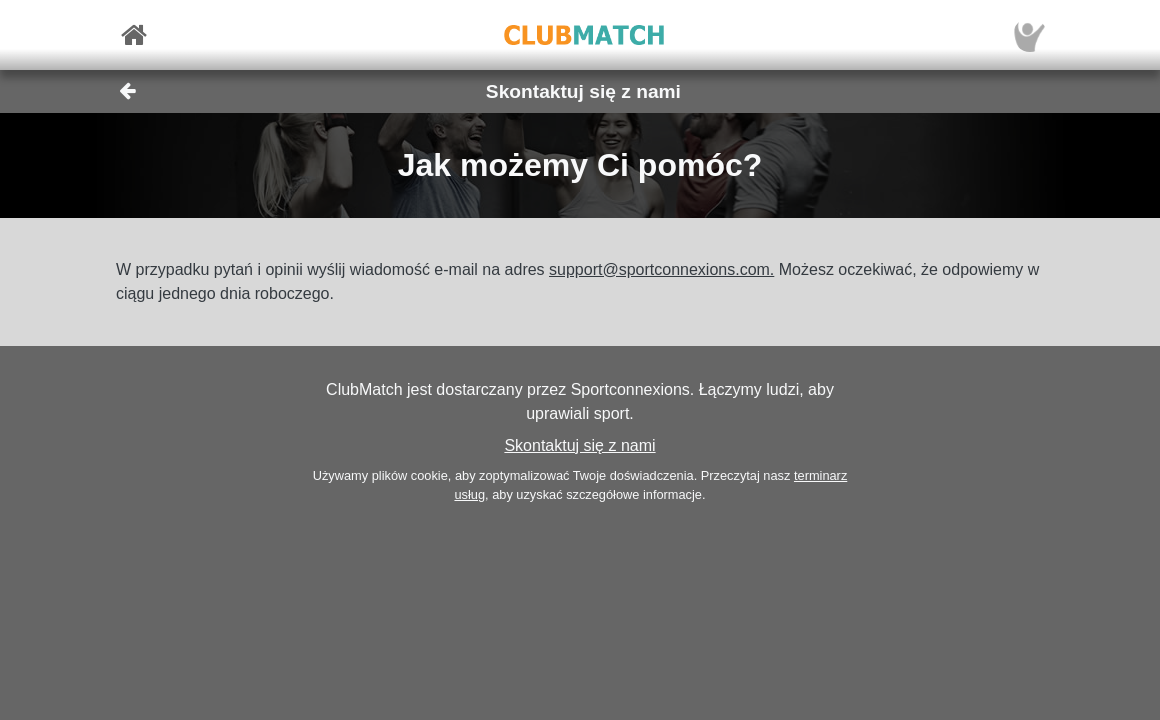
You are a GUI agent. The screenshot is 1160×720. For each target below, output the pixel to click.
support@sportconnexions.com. (661, 269)
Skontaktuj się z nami (579, 445)
